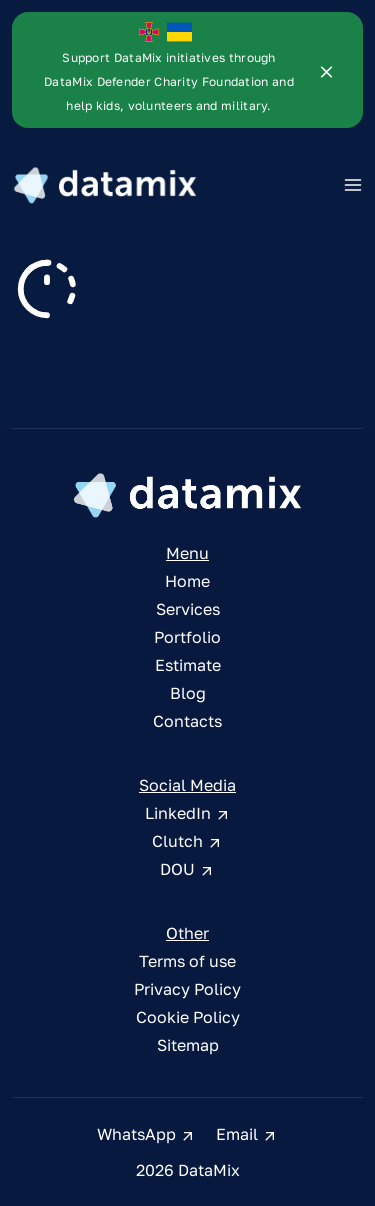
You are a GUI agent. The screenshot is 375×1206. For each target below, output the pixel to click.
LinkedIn (188, 820)
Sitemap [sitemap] (188, 1052)
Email (247, 1141)
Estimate (188, 672)
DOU (187, 876)
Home (187, 588)
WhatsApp (146, 1141)
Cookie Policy (188, 1024)
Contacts (187, 728)
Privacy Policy (187, 996)
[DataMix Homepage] (187, 502)
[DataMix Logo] (104, 185)
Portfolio (187, 644)
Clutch (187, 848)
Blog (188, 700)
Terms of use (187, 968)
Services (188, 616)
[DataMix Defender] (165, 69)
